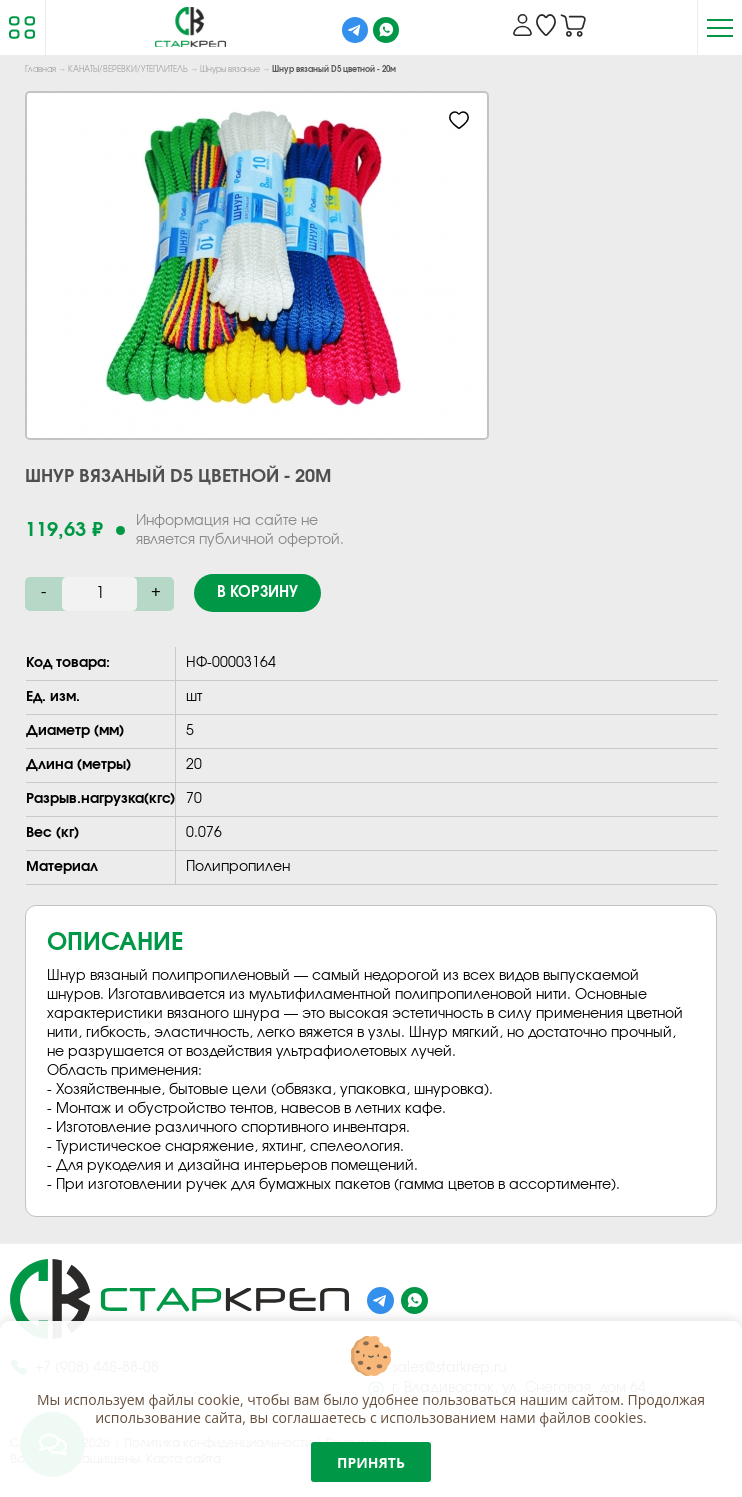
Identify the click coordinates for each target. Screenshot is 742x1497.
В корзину (257, 592)
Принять (371, 1462)
